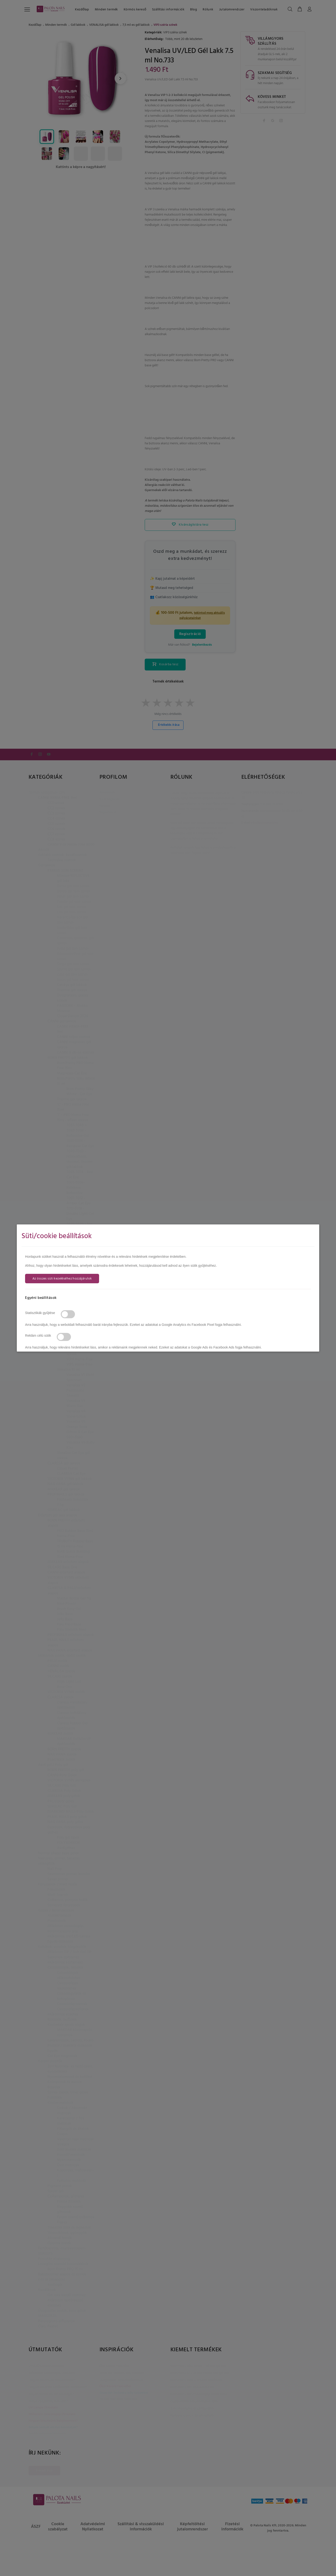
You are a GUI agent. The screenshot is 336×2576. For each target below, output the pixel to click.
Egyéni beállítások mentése (168, 1371)
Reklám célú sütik (38, 1301)
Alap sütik (32, 1324)
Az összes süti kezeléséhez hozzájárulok (62, 1244)
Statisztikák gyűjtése (40, 1278)
